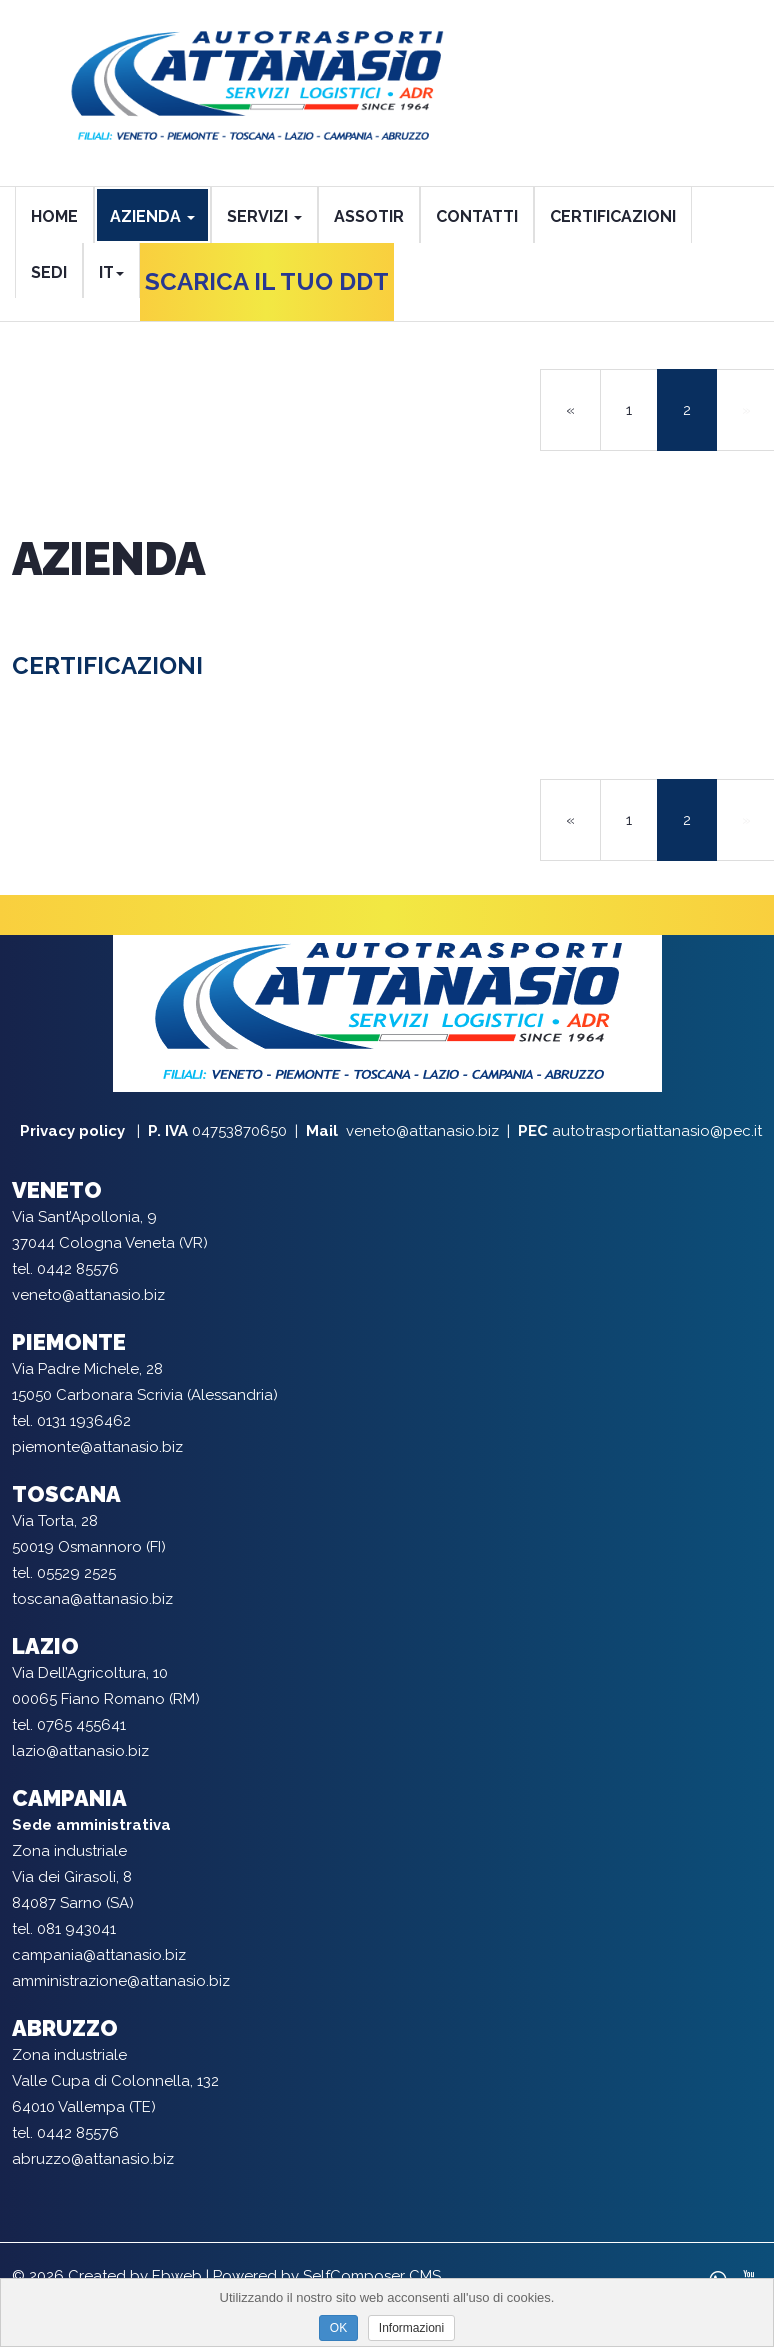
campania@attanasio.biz (99, 1955)
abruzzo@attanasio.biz (93, 2159)
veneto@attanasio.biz (422, 1131)
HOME (54, 216)
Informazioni (411, 2328)
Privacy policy (74, 1131)
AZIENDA (152, 216)
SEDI (49, 272)
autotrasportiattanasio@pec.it (657, 1131)
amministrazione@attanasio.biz (121, 1981)
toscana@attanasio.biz (92, 1599)
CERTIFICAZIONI (613, 216)
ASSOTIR (369, 216)
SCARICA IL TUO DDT (267, 281)
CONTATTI (477, 216)
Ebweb (177, 2276)
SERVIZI (264, 216)
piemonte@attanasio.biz (97, 1447)
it (111, 272)
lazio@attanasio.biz (80, 1751)
